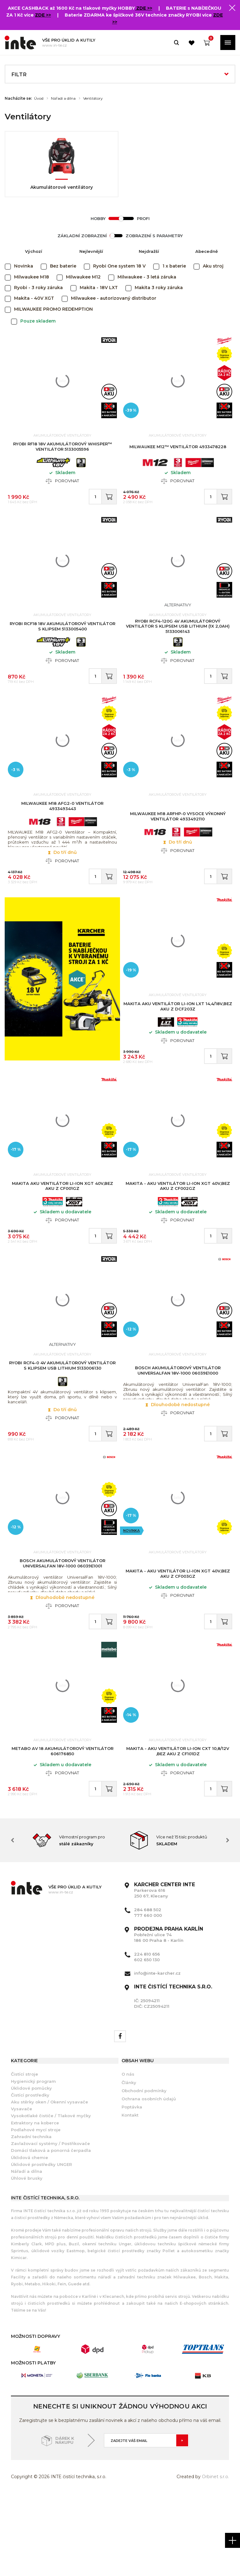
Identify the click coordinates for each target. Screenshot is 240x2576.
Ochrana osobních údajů (149, 2179)
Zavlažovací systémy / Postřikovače (50, 2224)
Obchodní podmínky (144, 2171)
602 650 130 (147, 2040)
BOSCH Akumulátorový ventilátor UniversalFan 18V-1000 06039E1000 (178, 1424)
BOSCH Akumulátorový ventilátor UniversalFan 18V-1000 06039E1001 (62, 1627)
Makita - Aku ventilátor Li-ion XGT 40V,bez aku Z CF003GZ (178, 1637)
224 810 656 (147, 2034)
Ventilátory (93, 98)
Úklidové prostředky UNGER (41, 2245)
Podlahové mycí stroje (36, 2210)
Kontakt (130, 2195)
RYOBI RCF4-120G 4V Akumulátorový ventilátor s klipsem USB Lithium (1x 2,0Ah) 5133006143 (178, 639)
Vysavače (21, 2189)
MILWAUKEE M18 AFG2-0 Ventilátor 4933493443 (62, 829)
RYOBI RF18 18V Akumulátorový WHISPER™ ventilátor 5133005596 (62, 450)
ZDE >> (143, 8)
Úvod (38, 98)
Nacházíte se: (18, 98)
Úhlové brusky (26, 2259)
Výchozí (33, 251)
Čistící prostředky (30, 2175)
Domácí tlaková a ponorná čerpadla (51, 2231)
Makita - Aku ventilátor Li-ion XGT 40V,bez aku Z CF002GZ (178, 1230)
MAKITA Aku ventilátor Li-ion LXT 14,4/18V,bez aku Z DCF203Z (177, 1040)
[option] (70, 1921)
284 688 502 (147, 1990)
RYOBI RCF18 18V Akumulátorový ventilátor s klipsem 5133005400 (62, 639)
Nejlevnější (91, 251)
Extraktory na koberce (35, 2203)
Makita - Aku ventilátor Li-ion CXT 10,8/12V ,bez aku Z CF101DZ (177, 1825)
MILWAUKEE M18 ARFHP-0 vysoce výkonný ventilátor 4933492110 (178, 839)
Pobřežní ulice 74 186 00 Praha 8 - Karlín (168, 2015)
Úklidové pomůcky (31, 2169)
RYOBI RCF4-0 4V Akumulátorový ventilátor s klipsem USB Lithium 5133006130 (62, 1419)
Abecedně (206, 251)
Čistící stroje (24, 2155)
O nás (128, 2155)
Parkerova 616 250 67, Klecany (164, 1971)
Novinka (131, 1594)
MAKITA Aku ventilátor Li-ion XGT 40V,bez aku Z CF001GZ (62, 1230)
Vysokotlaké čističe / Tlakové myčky (51, 2196)
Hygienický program (33, 2162)
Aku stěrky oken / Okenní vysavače (49, 2182)
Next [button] (227, 1921)
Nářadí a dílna (63, 98)
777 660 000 (148, 1996)
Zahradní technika (31, 2217)
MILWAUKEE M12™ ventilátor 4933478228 (177, 449)
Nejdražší (149, 251)
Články (129, 2163)
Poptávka (132, 2187)
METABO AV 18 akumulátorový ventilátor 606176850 (62, 1825)
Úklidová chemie (29, 2238)
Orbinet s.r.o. (215, 2557)
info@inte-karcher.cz (157, 2054)
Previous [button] (12, 1921)
